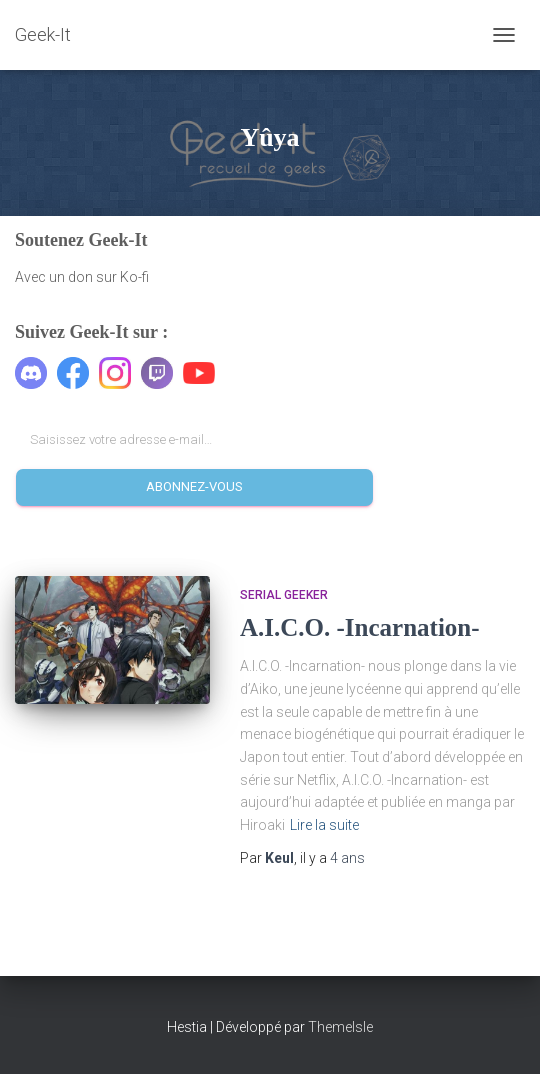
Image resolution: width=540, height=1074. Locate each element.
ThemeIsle (340, 1027)
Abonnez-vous (194, 486)
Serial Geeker (284, 595)
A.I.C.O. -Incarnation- (360, 627)
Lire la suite (324, 825)
